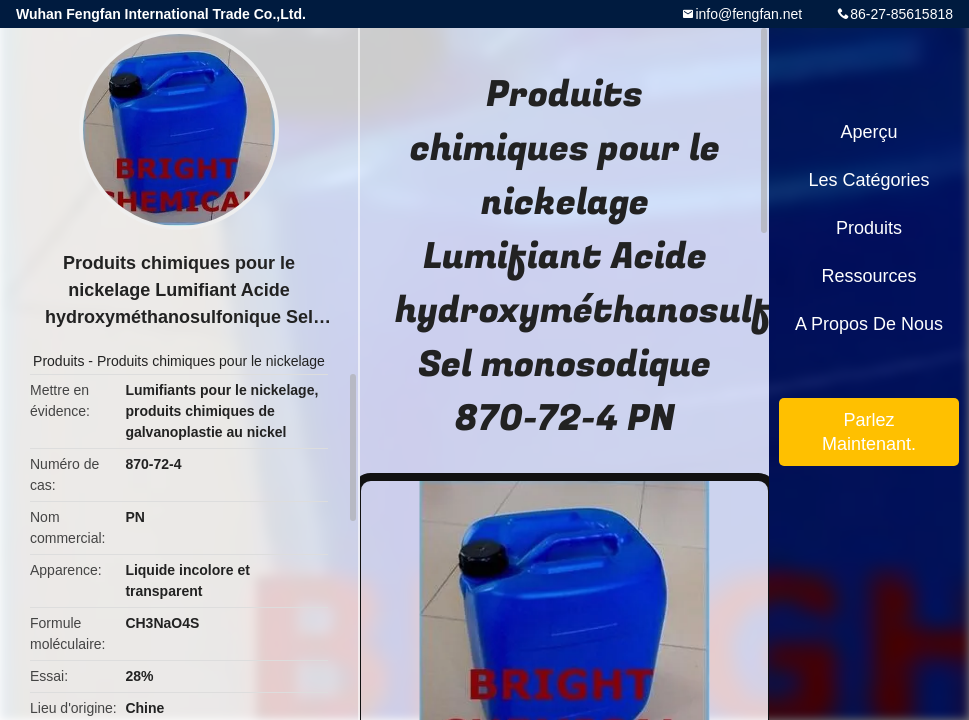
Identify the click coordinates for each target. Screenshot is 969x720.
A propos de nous (869, 324)
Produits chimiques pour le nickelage (211, 361)
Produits (58, 361)
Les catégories (868, 180)
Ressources (868, 276)
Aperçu (868, 132)
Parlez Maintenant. (869, 432)
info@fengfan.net (748, 14)
